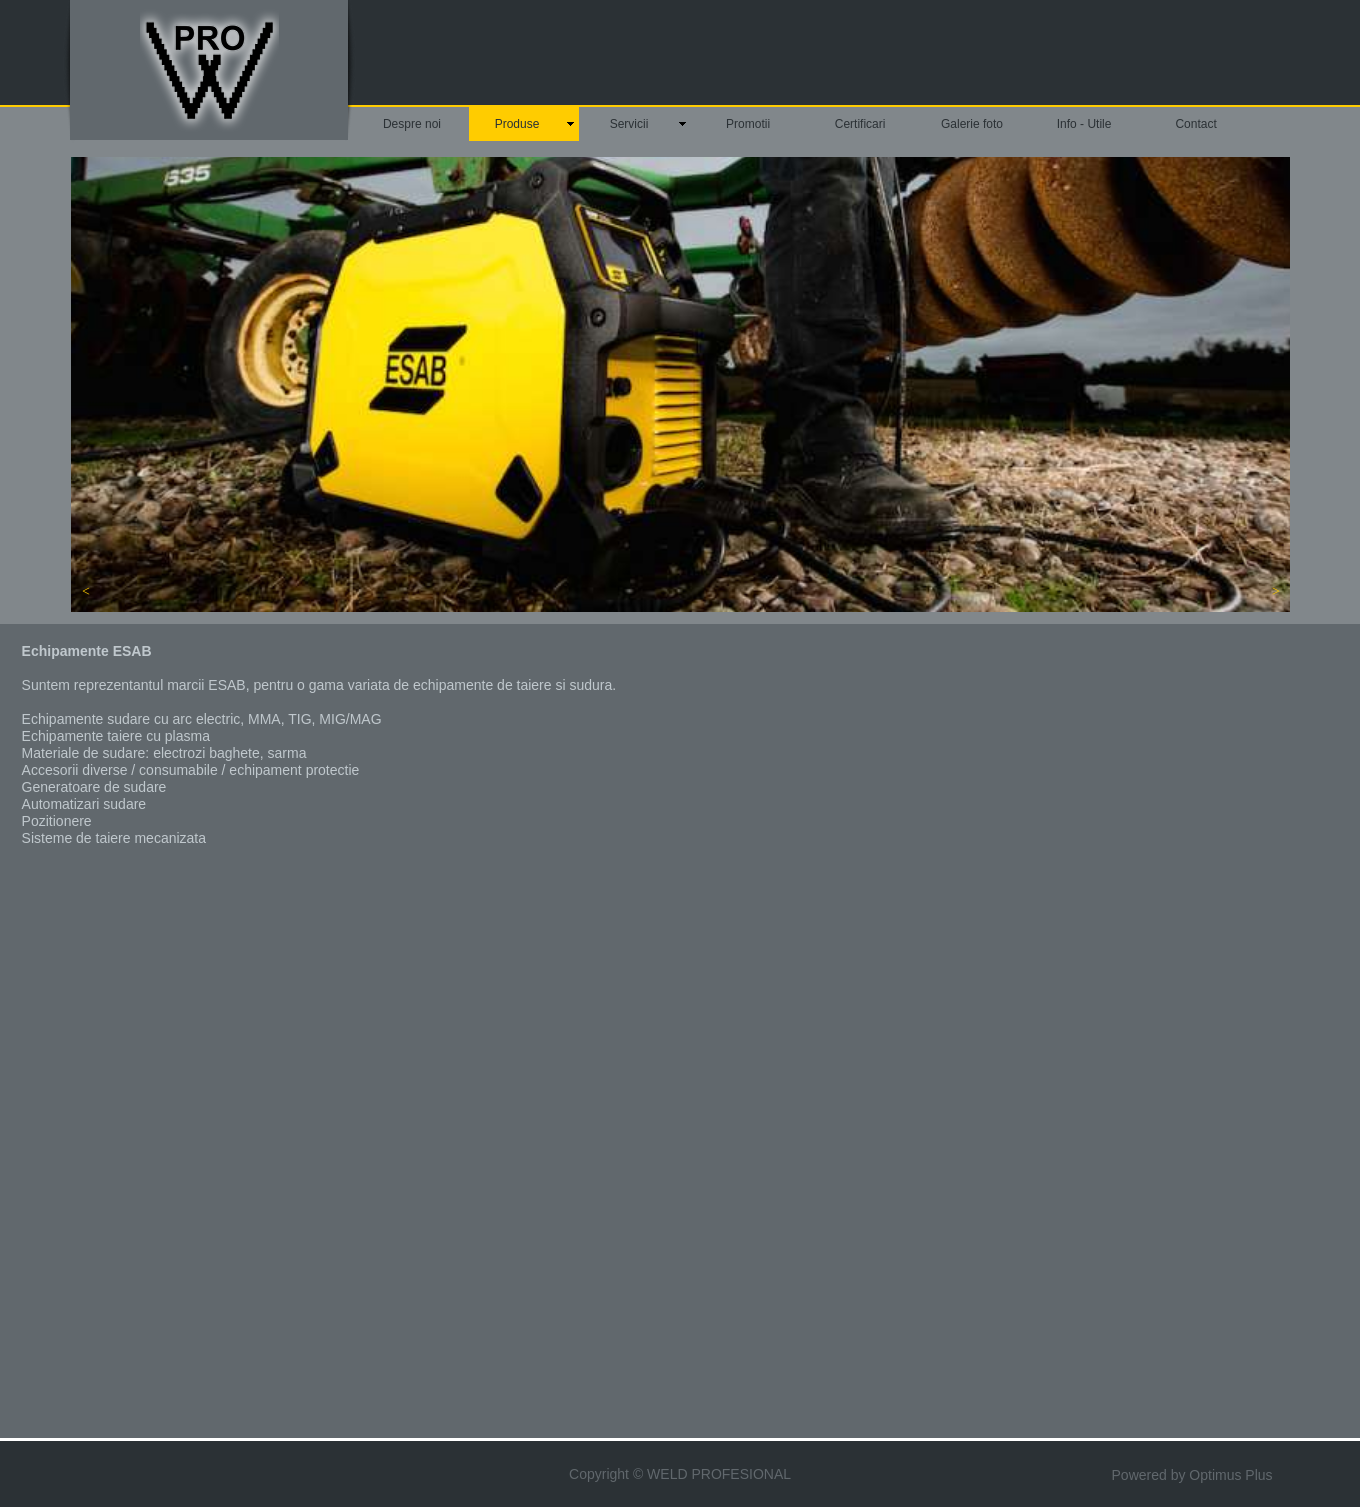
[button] (86, 592)
